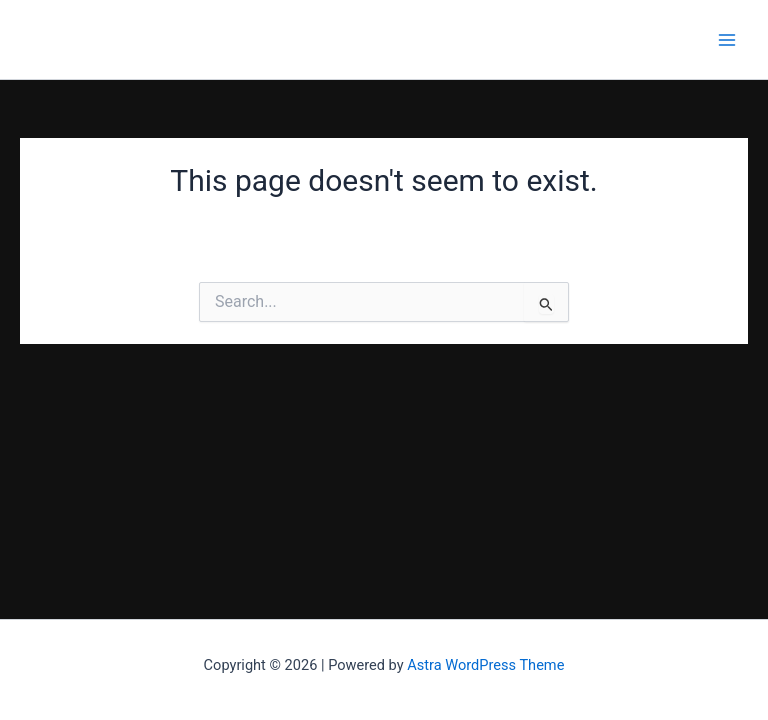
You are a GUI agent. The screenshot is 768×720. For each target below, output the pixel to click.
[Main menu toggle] (727, 40)
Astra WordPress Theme (485, 665)
